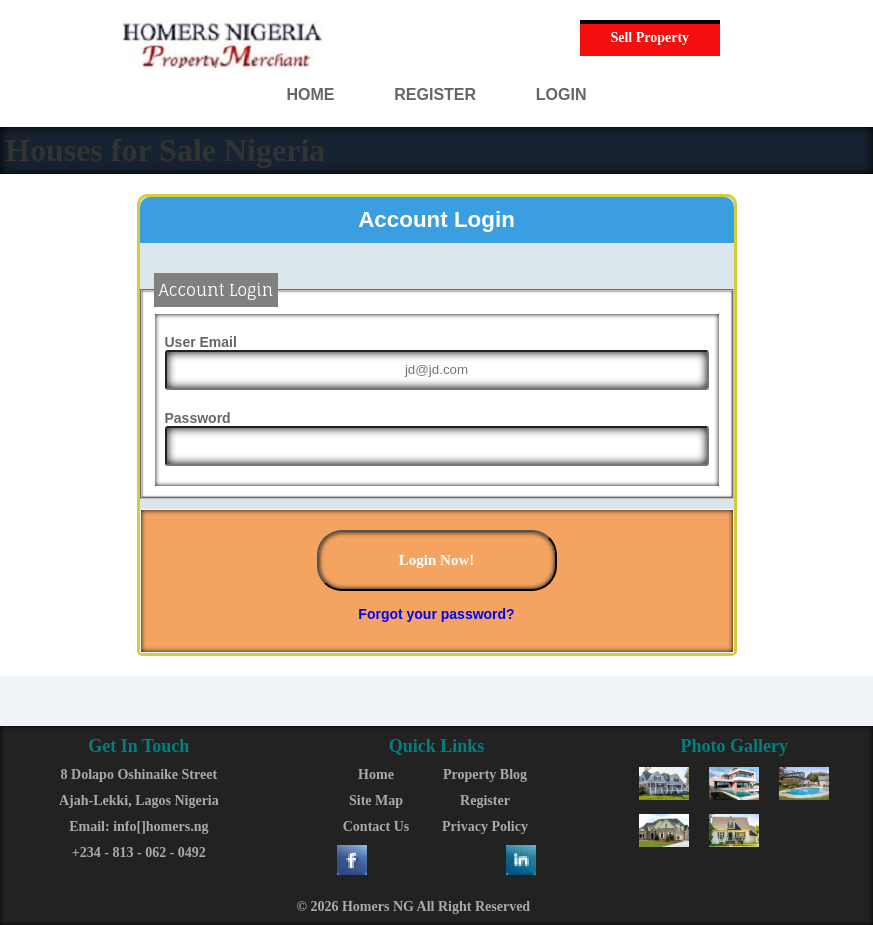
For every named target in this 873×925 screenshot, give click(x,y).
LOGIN (561, 94)
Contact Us (376, 826)
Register (485, 800)
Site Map (376, 800)
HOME (311, 94)
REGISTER (435, 94)
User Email (201, 342)
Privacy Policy (485, 826)
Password (198, 418)
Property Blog (485, 774)
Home (376, 774)
